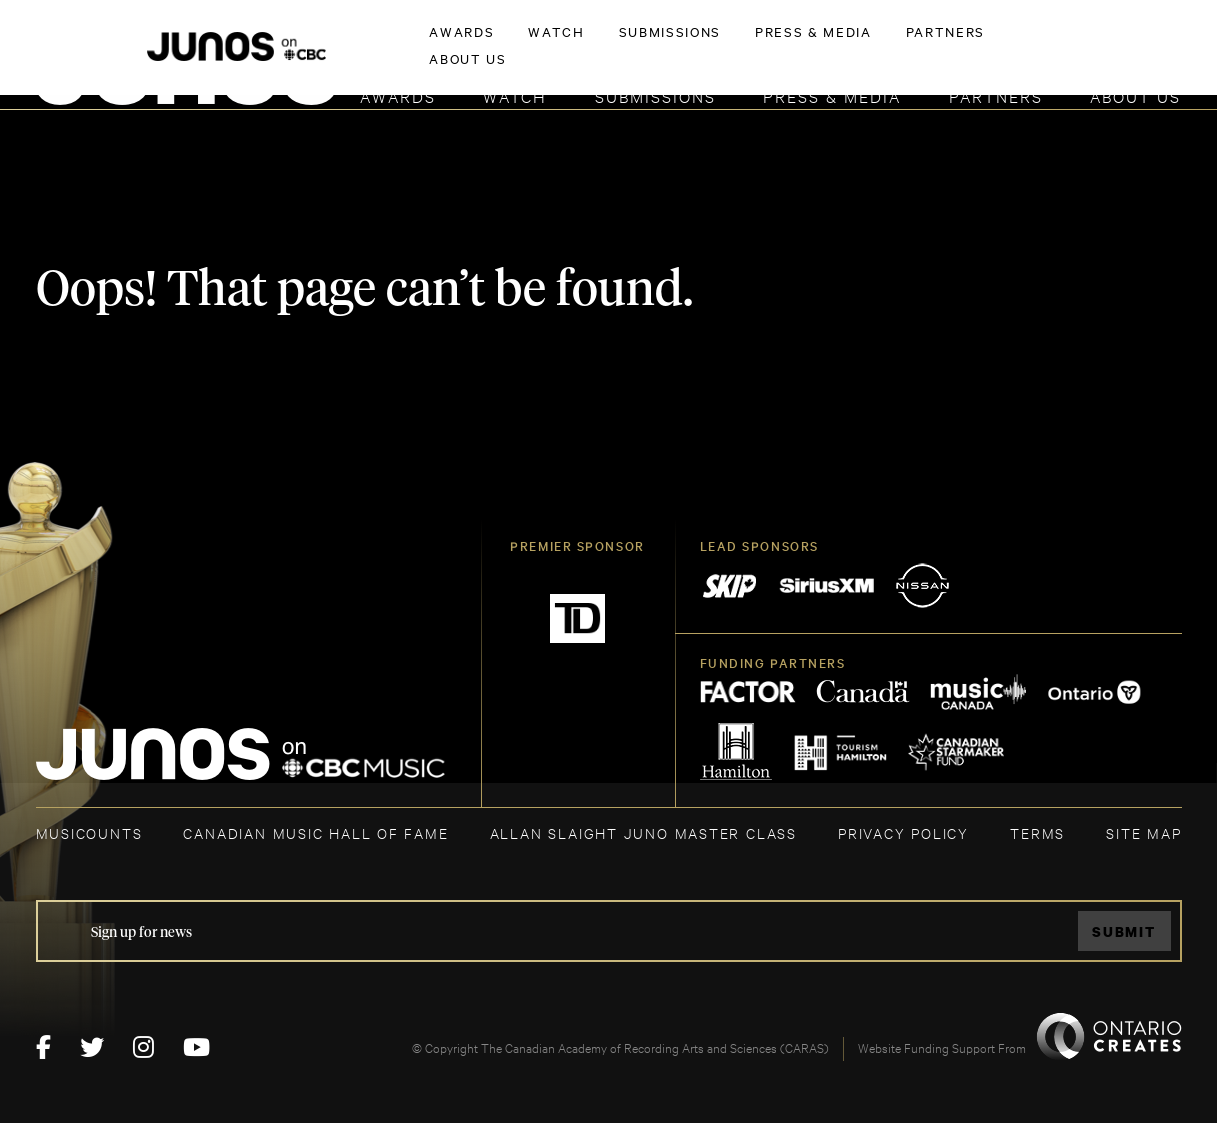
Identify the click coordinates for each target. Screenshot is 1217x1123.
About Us (1135, 95)
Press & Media (832, 95)
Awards (398, 95)
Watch (515, 95)
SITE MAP (1143, 832)
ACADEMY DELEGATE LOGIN (1087, 47)
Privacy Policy (903, 832)
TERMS (1037, 832)
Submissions (655, 95)
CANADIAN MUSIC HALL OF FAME (315, 832)
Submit (1124, 931)
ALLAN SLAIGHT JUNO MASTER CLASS (643, 832)
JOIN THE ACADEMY (902, 47)
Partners (996, 95)
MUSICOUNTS (89, 832)
